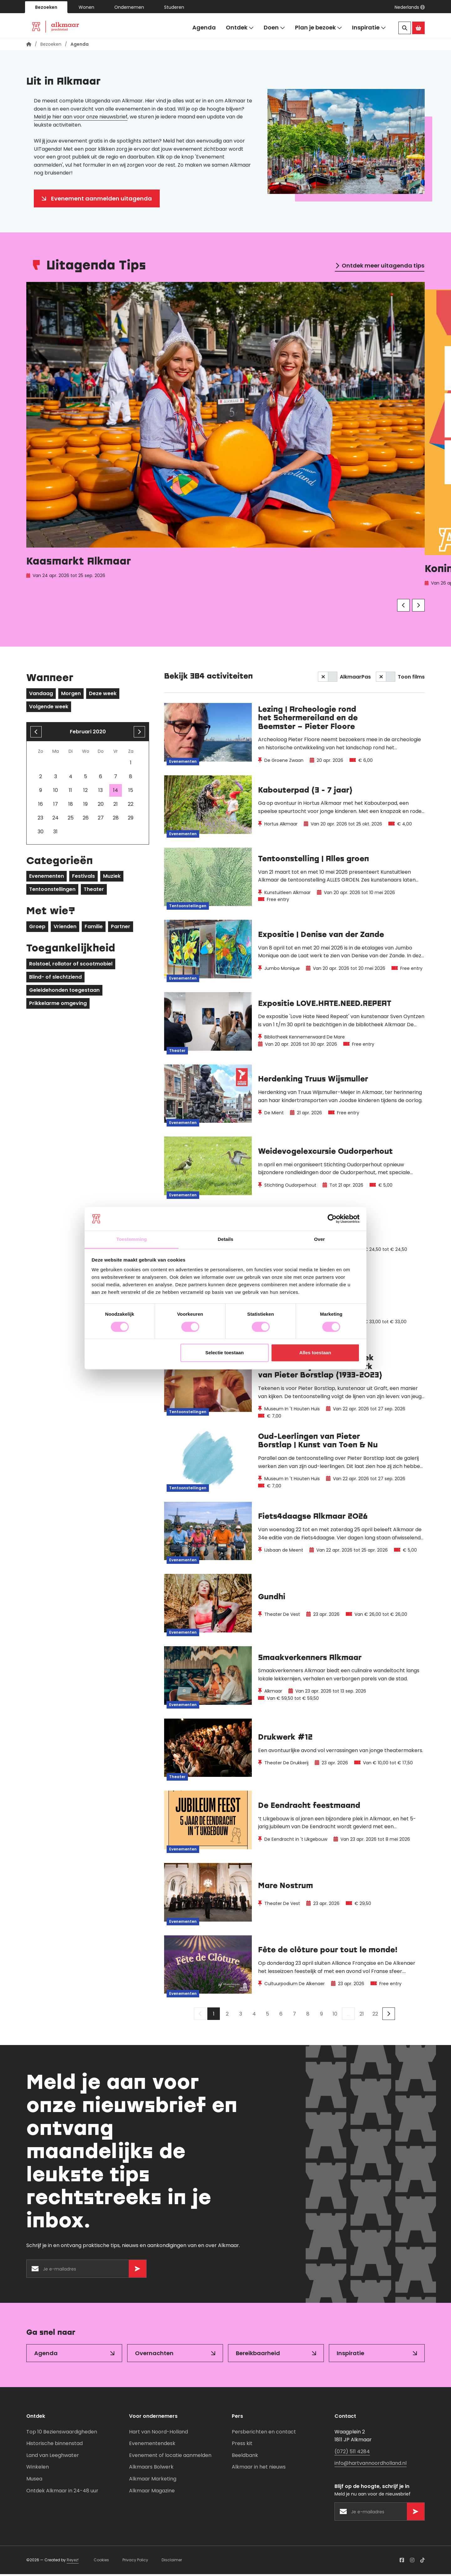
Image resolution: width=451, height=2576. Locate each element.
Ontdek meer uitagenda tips (383, 267)
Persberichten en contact (264, 2433)
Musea (34, 2480)
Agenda (204, 27)
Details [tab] (225, 1239)
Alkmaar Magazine (152, 2492)
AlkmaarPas (355, 678)
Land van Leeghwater (52, 2457)
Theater (94, 891)
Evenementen (46, 878)
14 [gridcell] (115, 792)
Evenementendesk (152, 2445)
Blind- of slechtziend (55, 978)
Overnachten (154, 2355)
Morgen (71, 695)
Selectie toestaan (224, 1353)
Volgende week (48, 708)
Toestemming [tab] (131, 1239)
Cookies (101, 2561)
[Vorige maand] (36, 733)
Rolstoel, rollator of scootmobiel (70, 965)
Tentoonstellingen (52, 891)
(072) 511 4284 (352, 2453)
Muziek (112, 878)
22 (375, 2015)
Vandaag (41, 695)
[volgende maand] (139, 733)
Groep (37, 928)
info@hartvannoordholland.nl (370, 2465)
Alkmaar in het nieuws (259, 2469)
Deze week (103, 695)
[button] (410, 7)
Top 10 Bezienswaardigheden (61, 2433)
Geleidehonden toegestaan (64, 992)
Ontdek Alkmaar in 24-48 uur (62, 2492)
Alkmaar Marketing (152, 2480)
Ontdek (240, 27)
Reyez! (73, 2561)
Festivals (83, 878)
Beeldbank (245, 2457)
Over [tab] (319, 1239)
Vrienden (65, 928)
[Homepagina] (28, 46)
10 (335, 2015)
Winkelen (37, 2469)
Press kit (242, 2445)
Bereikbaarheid (258, 2355)
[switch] (327, 679)
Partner (120, 928)
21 (362, 2015)
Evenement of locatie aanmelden (170, 2457)
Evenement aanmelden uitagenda (101, 200)
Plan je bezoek (318, 27)
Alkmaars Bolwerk (151, 2469)
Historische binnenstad (54, 2445)
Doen (274, 27)
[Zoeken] (404, 28)
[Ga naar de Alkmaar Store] (418, 28)
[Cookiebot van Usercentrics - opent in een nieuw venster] (332, 1218)
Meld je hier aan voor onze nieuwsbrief (80, 118)
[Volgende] (418, 607)
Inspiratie (369, 27)
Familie (94, 928)
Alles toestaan (315, 1353)
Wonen (86, 7)
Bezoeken (46, 7)
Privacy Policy (135, 2561)
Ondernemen (129, 7)
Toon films (411, 678)
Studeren (174, 7)
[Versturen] (137, 2270)
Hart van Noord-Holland (158, 2433)
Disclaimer (172, 2561)
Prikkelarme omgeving (58, 1005)
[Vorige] (403, 607)
